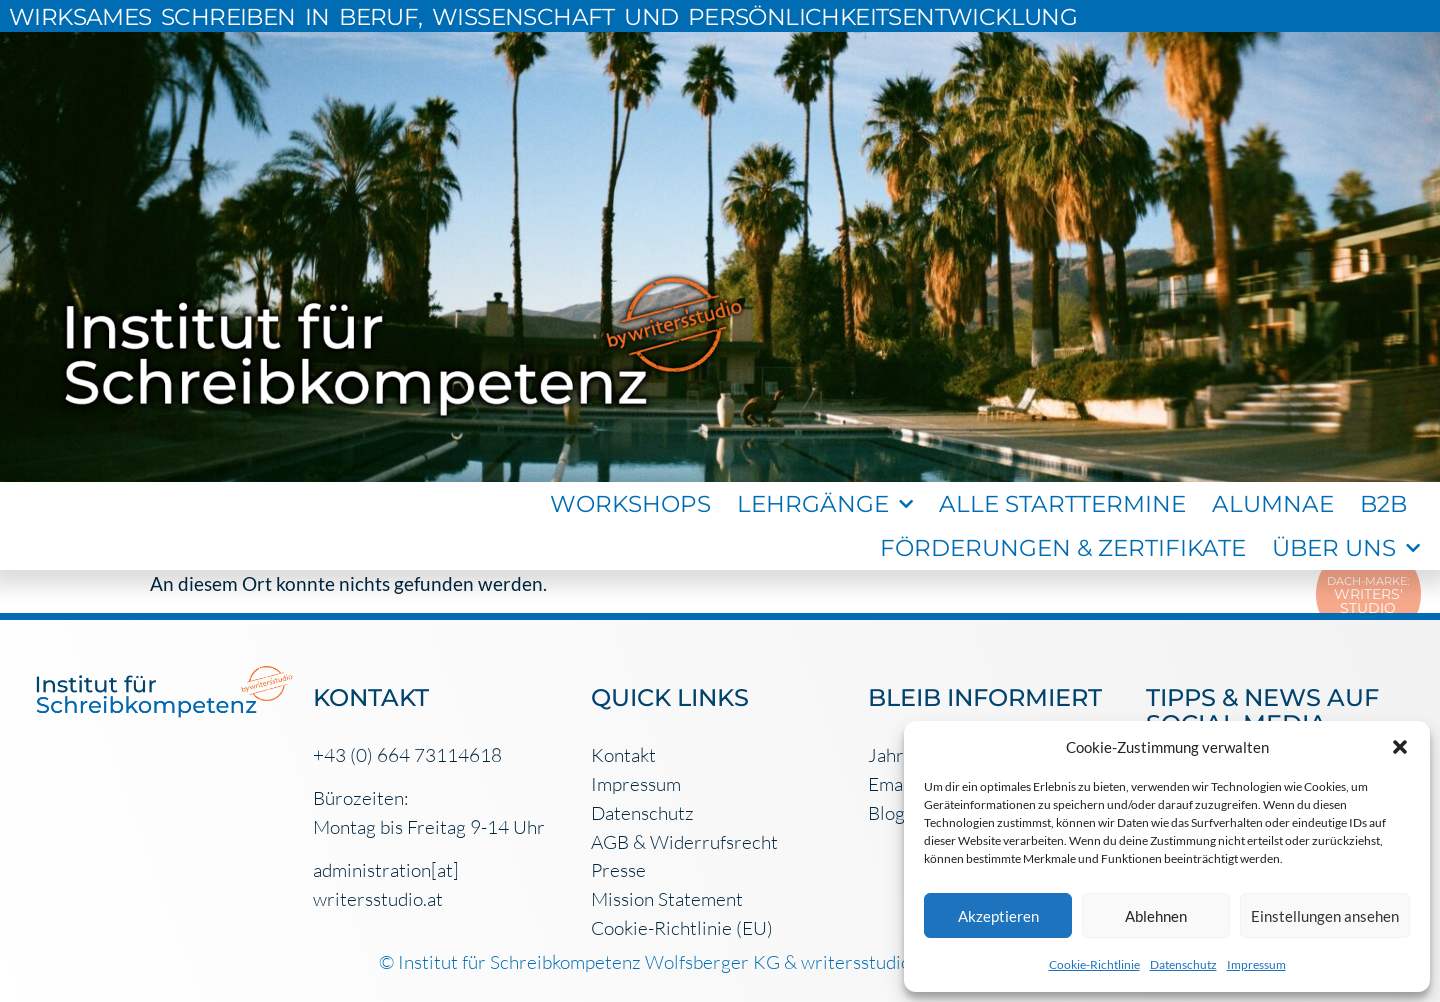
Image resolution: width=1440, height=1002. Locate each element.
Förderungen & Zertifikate (1063, 548)
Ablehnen (1156, 916)
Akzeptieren (998, 916)
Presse (618, 870)
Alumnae (1273, 504)
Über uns (1346, 548)
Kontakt (623, 755)
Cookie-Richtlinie (1094, 964)
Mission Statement (667, 899)
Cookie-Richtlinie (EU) (682, 928)
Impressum (1256, 964)
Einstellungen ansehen (1325, 916)
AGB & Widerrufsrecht (684, 842)
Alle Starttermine (1062, 504)
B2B (1383, 504)
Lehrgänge (825, 504)
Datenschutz (1183, 964)
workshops (630, 504)
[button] (1400, 747)
